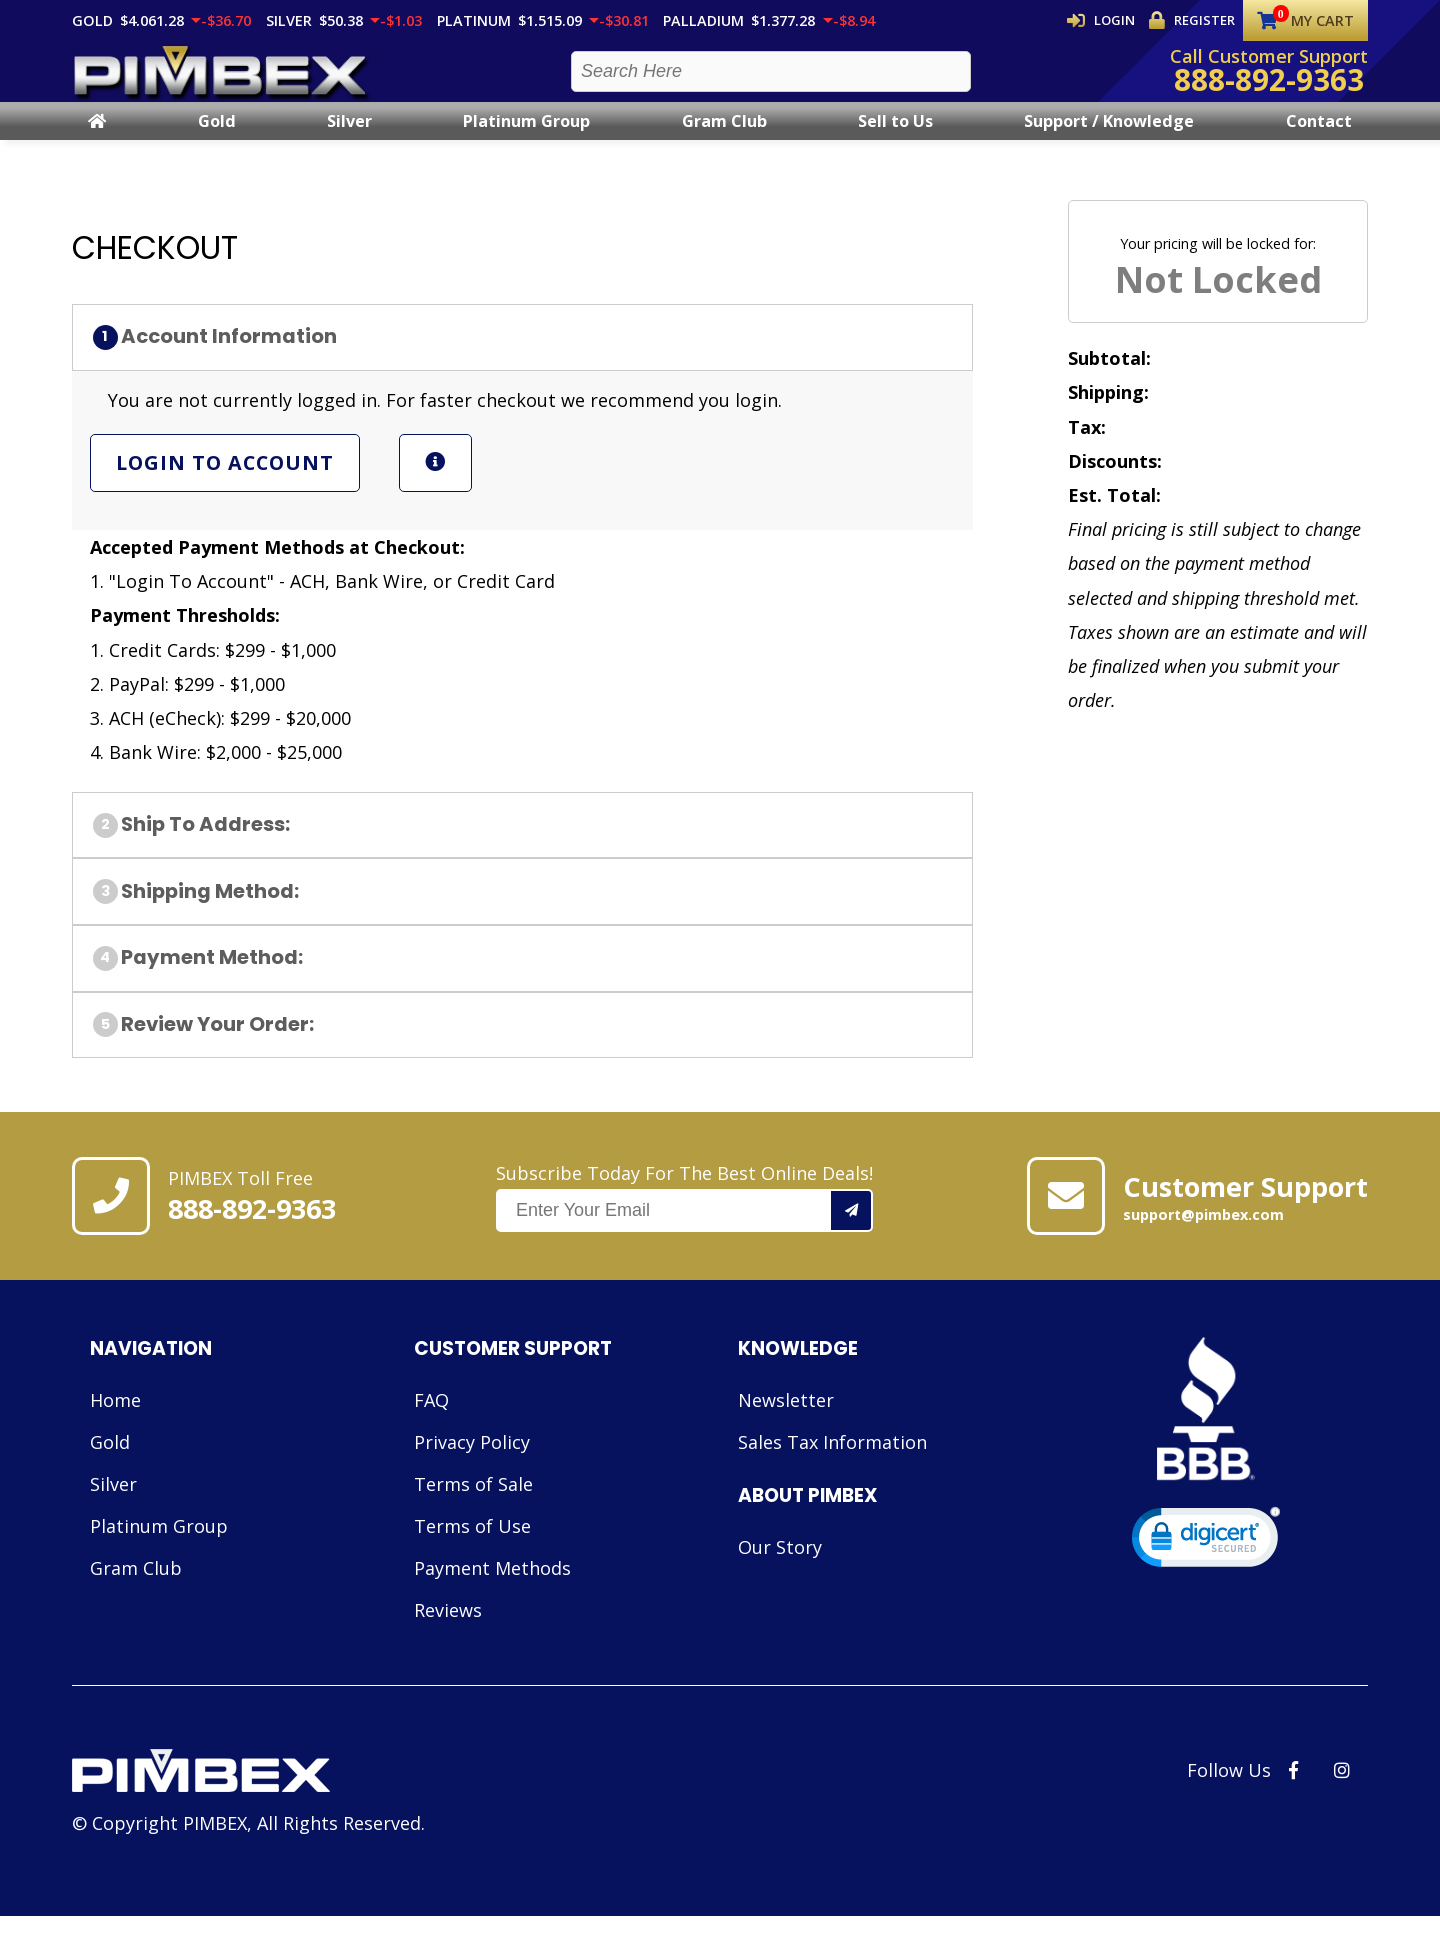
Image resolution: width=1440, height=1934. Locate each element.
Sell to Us (895, 139)
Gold (217, 139)
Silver (349, 139)
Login (1104, 20)
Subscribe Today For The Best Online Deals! (684, 1215)
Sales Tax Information (832, 1460)
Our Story (780, 1565)
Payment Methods (492, 1586)
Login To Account (225, 480)
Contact (1319, 139)
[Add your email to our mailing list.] (852, 1228)
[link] (1206, 1559)
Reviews (448, 1628)
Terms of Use (472, 1544)
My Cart (1305, 20)
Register (1193, 20)
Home (115, 1418)
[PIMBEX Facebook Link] (1293, 1788)
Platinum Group (526, 139)
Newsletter (786, 1418)
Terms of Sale (473, 1502)
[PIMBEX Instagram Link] (1342, 1788)
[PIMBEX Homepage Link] (222, 80)
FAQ (431, 1418)
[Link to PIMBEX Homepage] (248, 1791)
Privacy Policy (472, 1460)
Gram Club (724, 139)
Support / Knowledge (1109, 139)
